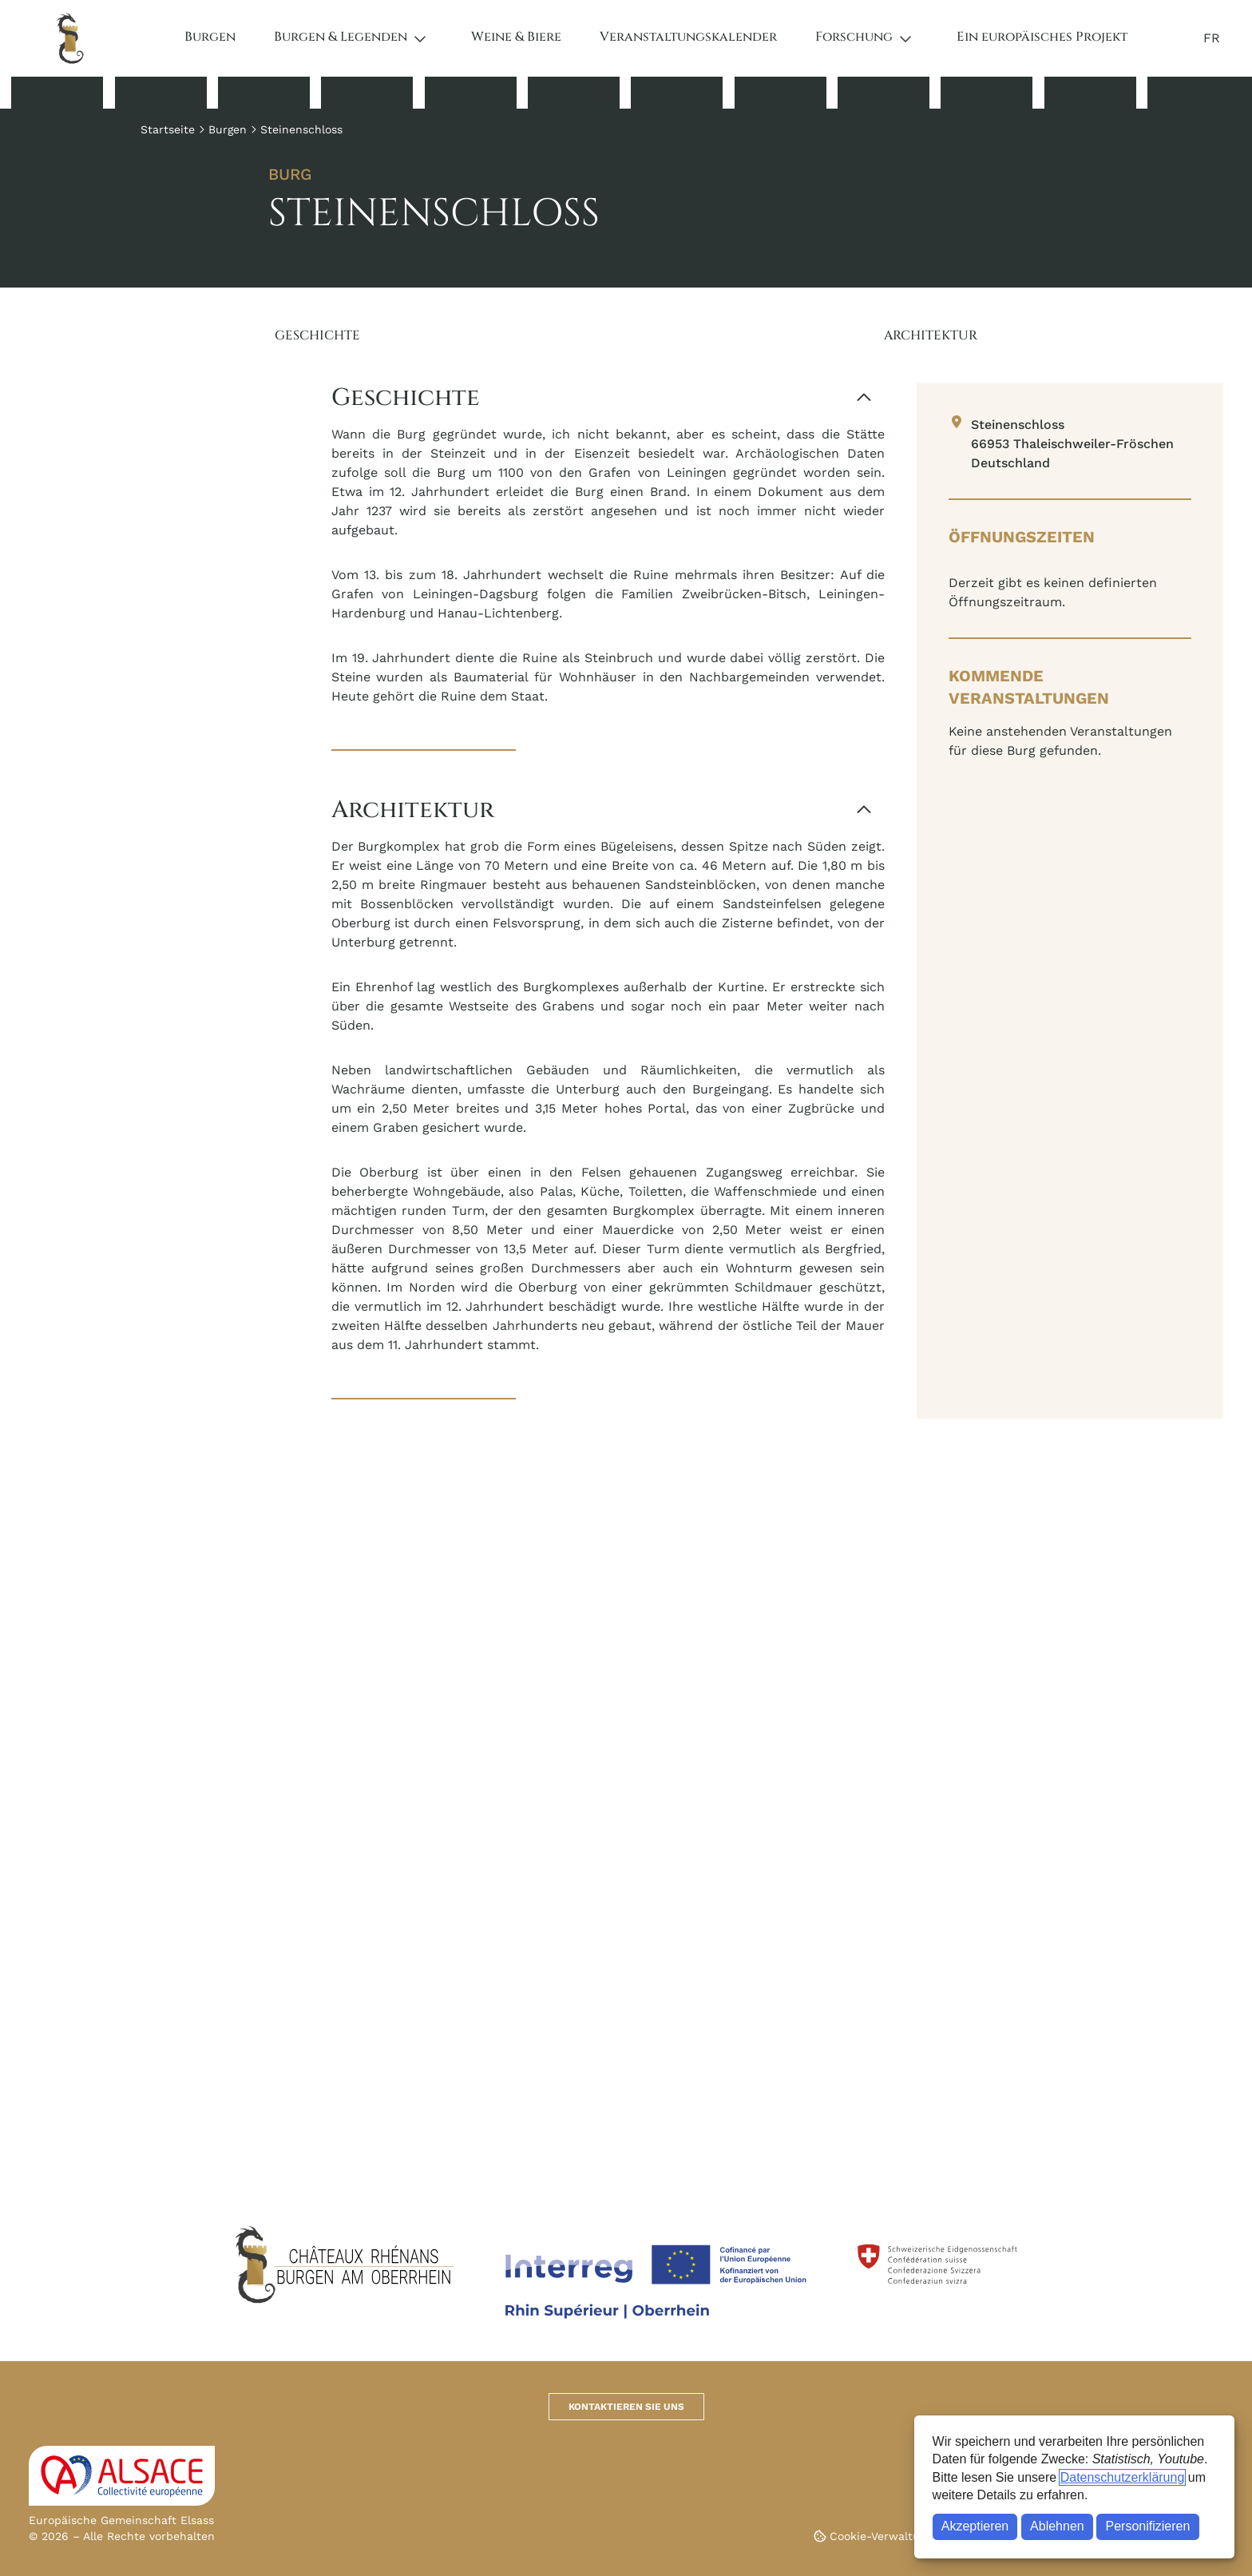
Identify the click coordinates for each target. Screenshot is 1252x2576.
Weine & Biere (516, 37)
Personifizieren (1148, 2526)
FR (1211, 38)
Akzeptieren (975, 2526)
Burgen (210, 37)
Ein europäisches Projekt (1042, 37)
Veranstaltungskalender (688, 37)
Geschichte (317, 335)
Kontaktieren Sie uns (626, 2406)
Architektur (930, 335)
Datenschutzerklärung (1122, 2477)
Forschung (854, 37)
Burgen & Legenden (340, 37)
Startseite (168, 129)
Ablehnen (1057, 2526)
